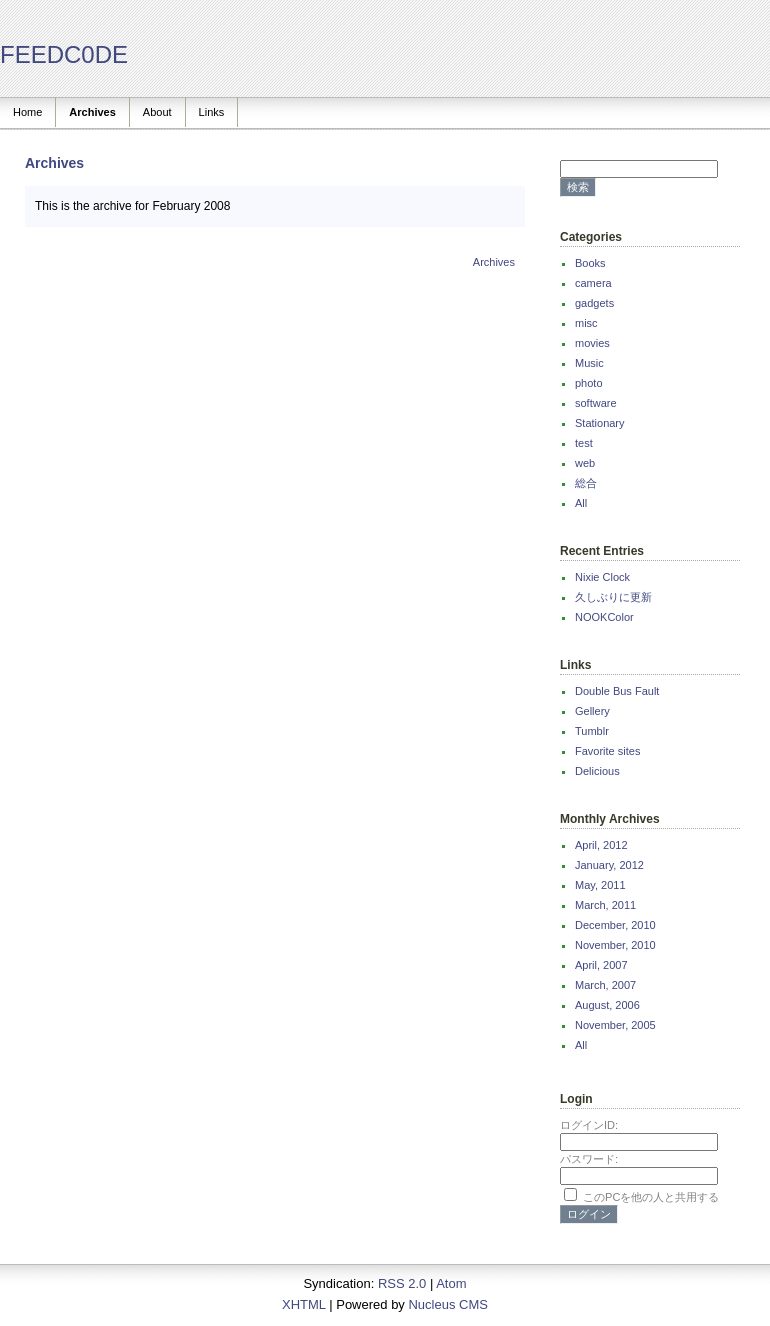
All (581, 503)
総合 (586, 483)
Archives (92, 112)
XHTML (304, 1304)
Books (590, 263)
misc (586, 323)
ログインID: (589, 1125)
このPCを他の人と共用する (651, 1197)
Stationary (600, 423)
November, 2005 (615, 1025)
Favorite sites (607, 751)
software (596, 403)
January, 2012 (609, 865)
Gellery (592, 711)
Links (212, 112)
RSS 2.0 (402, 1283)
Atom (451, 1283)
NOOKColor (604, 617)
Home (27, 112)
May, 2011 (600, 885)
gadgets (594, 303)
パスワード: (589, 1159)
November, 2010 (615, 945)
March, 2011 (605, 905)
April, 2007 (601, 965)
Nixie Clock (602, 577)
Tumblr (592, 731)
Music (589, 363)
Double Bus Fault (617, 691)
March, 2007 (605, 985)
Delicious (597, 771)
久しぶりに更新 (613, 597)
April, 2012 (601, 845)
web (585, 463)
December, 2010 (615, 925)
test (584, 443)
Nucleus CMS (447, 1304)
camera (593, 283)
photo (589, 383)
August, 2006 (607, 1005)
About (157, 112)
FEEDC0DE (64, 54)
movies (592, 343)
